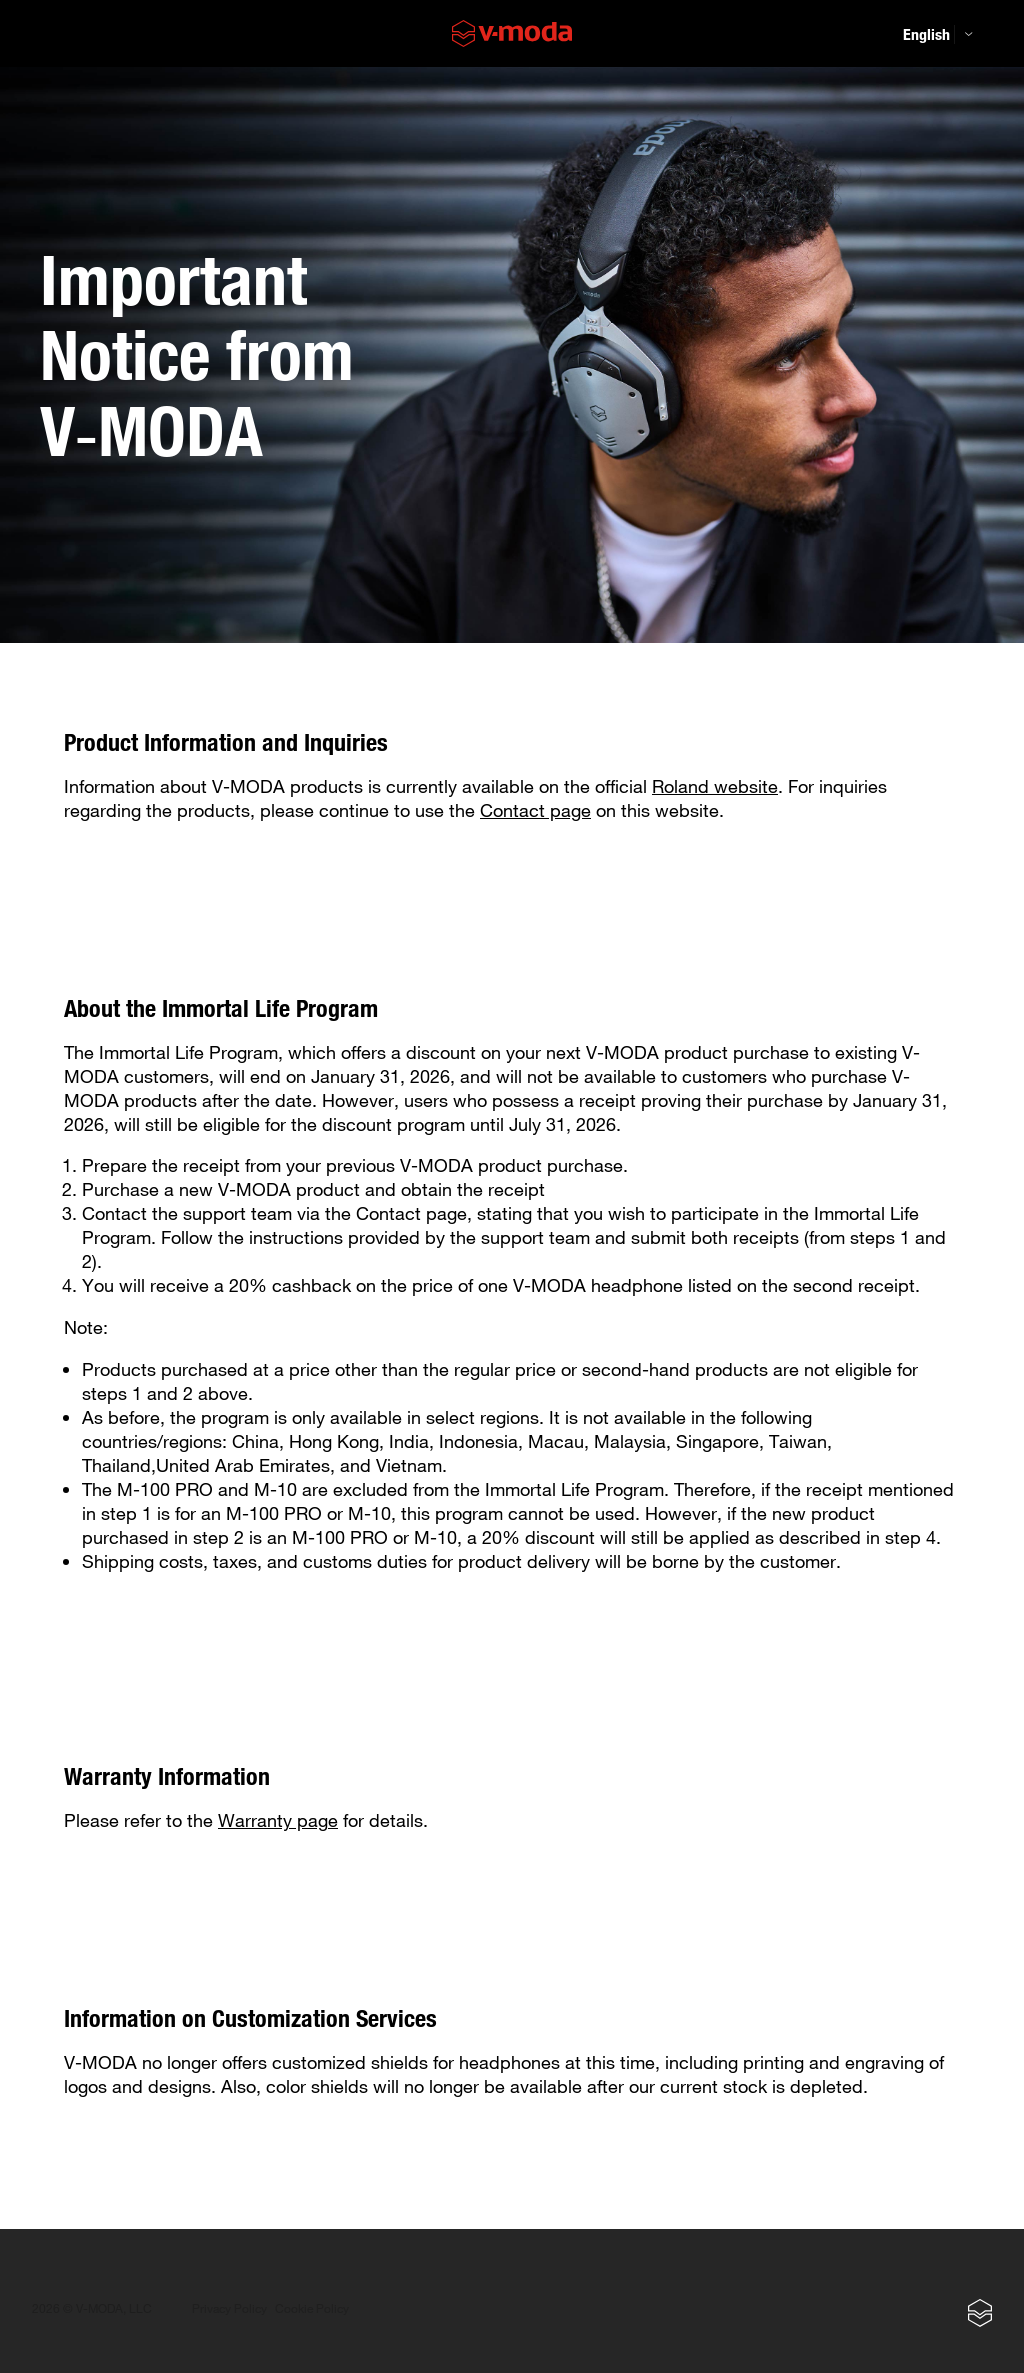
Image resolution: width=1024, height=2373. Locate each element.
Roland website (715, 786)
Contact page (535, 810)
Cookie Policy (312, 2308)
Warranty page (278, 1820)
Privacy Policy (229, 2308)
